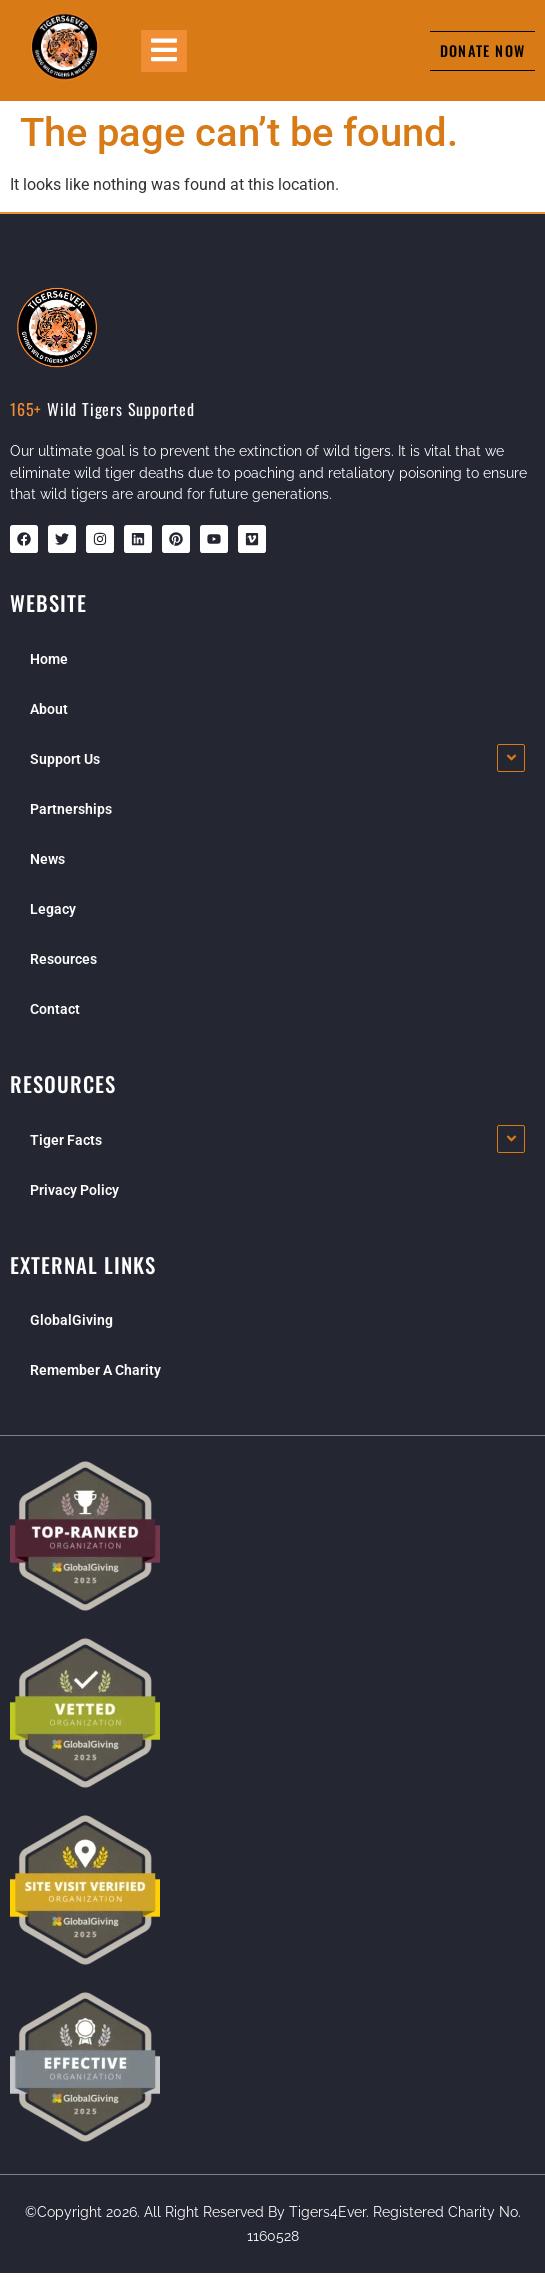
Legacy (53, 909)
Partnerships (71, 809)
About (49, 709)
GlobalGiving (71, 1320)
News (47, 859)
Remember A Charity (95, 1370)
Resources (63, 959)
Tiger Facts (66, 1140)
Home (49, 659)
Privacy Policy (74, 1190)
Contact (55, 1009)
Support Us (65, 759)
